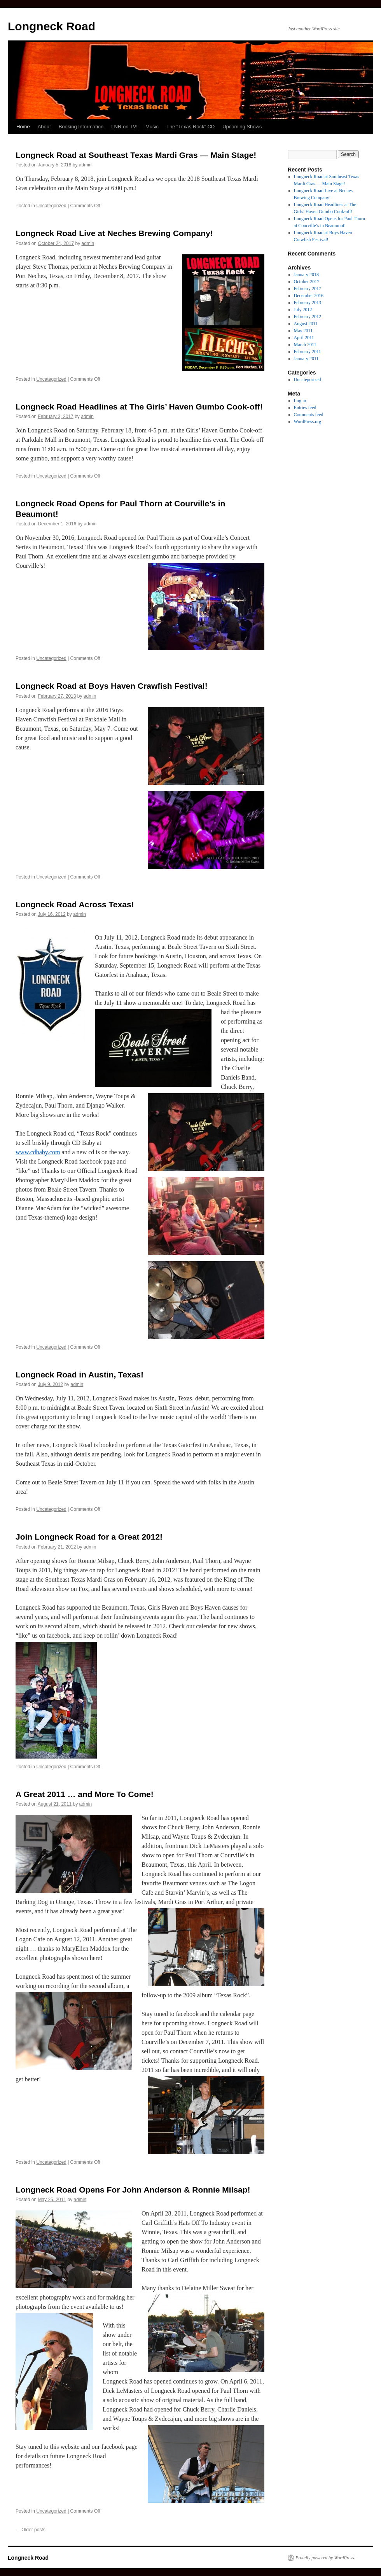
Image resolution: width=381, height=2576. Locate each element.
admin (85, 165)
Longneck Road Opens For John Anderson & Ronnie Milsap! (133, 2189)
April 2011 (304, 337)
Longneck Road (51, 26)
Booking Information (81, 127)
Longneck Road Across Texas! (75, 904)
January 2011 (306, 358)
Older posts (30, 2529)
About (44, 127)
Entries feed (305, 407)
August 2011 (306, 323)
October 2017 (307, 281)
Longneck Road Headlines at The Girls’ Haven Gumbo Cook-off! (139, 406)
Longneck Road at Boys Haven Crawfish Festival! (112, 685)
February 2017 (307, 288)
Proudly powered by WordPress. (325, 2557)
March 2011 (305, 344)
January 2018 (306, 274)
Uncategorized (51, 205)
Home (23, 127)
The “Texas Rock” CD (190, 127)
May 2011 (303, 330)
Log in (300, 400)
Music (152, 127)
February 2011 (307, 351)
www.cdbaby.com (38, 1152)
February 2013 (307, 302)
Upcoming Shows (242, 127)
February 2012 (307, 316)
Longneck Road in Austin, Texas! (79, 1374)
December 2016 (308, 295)
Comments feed (308, 414)
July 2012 (303, 309)
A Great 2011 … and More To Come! (85, 1794)
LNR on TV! (124, 127)
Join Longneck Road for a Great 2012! (89, 1536)
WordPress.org (307, 421)
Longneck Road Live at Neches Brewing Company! (114, 233)
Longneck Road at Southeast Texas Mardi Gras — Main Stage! (136, 154)
